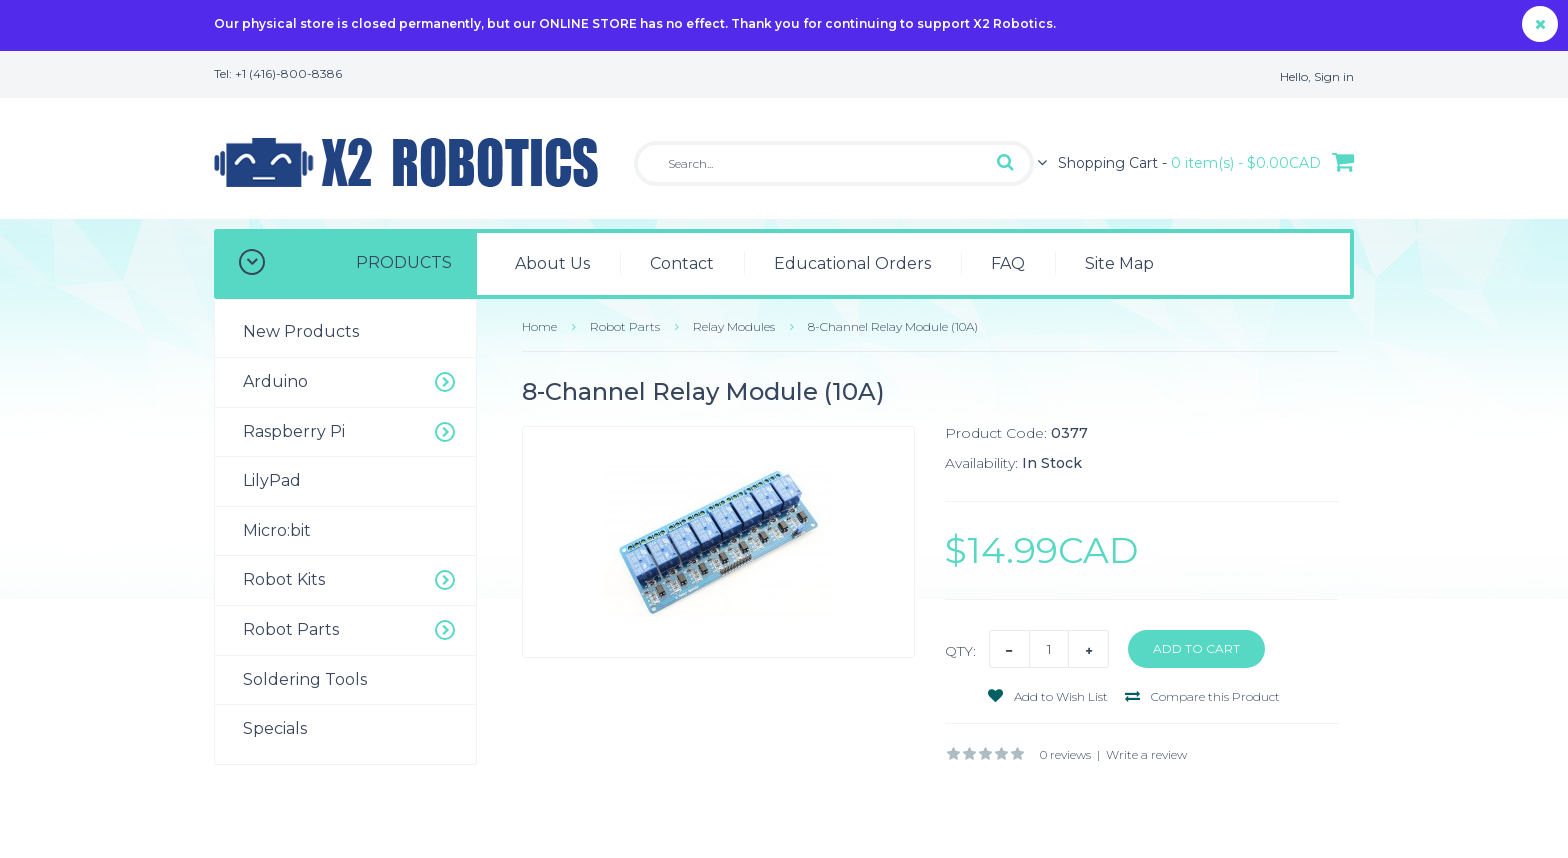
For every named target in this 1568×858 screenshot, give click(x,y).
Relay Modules (734, 326)
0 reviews (1065, 754)
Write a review (1146, 754)
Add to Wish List (1048, 696)
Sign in (1334, 76)
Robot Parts (625, 326)
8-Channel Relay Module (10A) (893, 326)
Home (539, 326)
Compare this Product (1202, 696)
